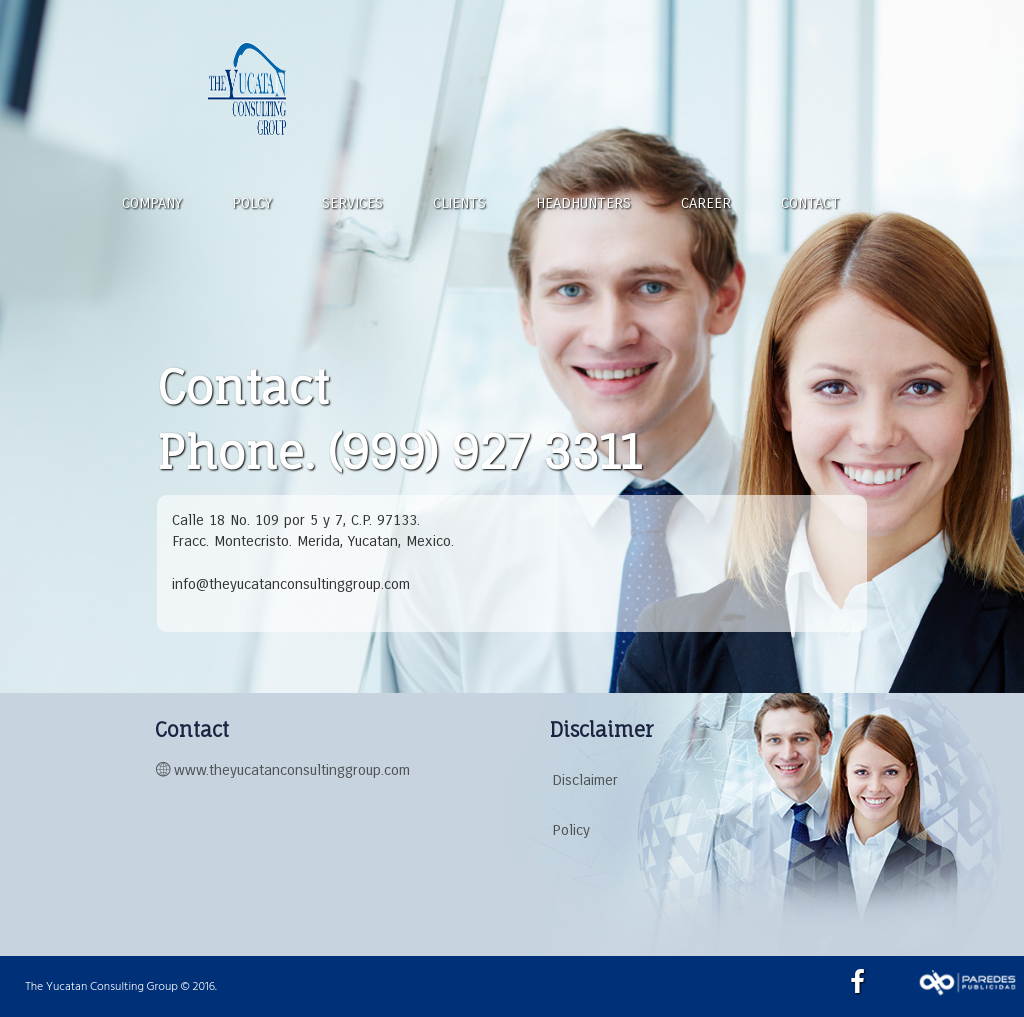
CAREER (706, 203)
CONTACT (810, 203)
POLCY (252, 203)
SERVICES (352, 203)
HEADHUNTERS (583, 203)
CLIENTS (459, 203)
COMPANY (152, 203)
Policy (571, 830)
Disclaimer (585, 780)
